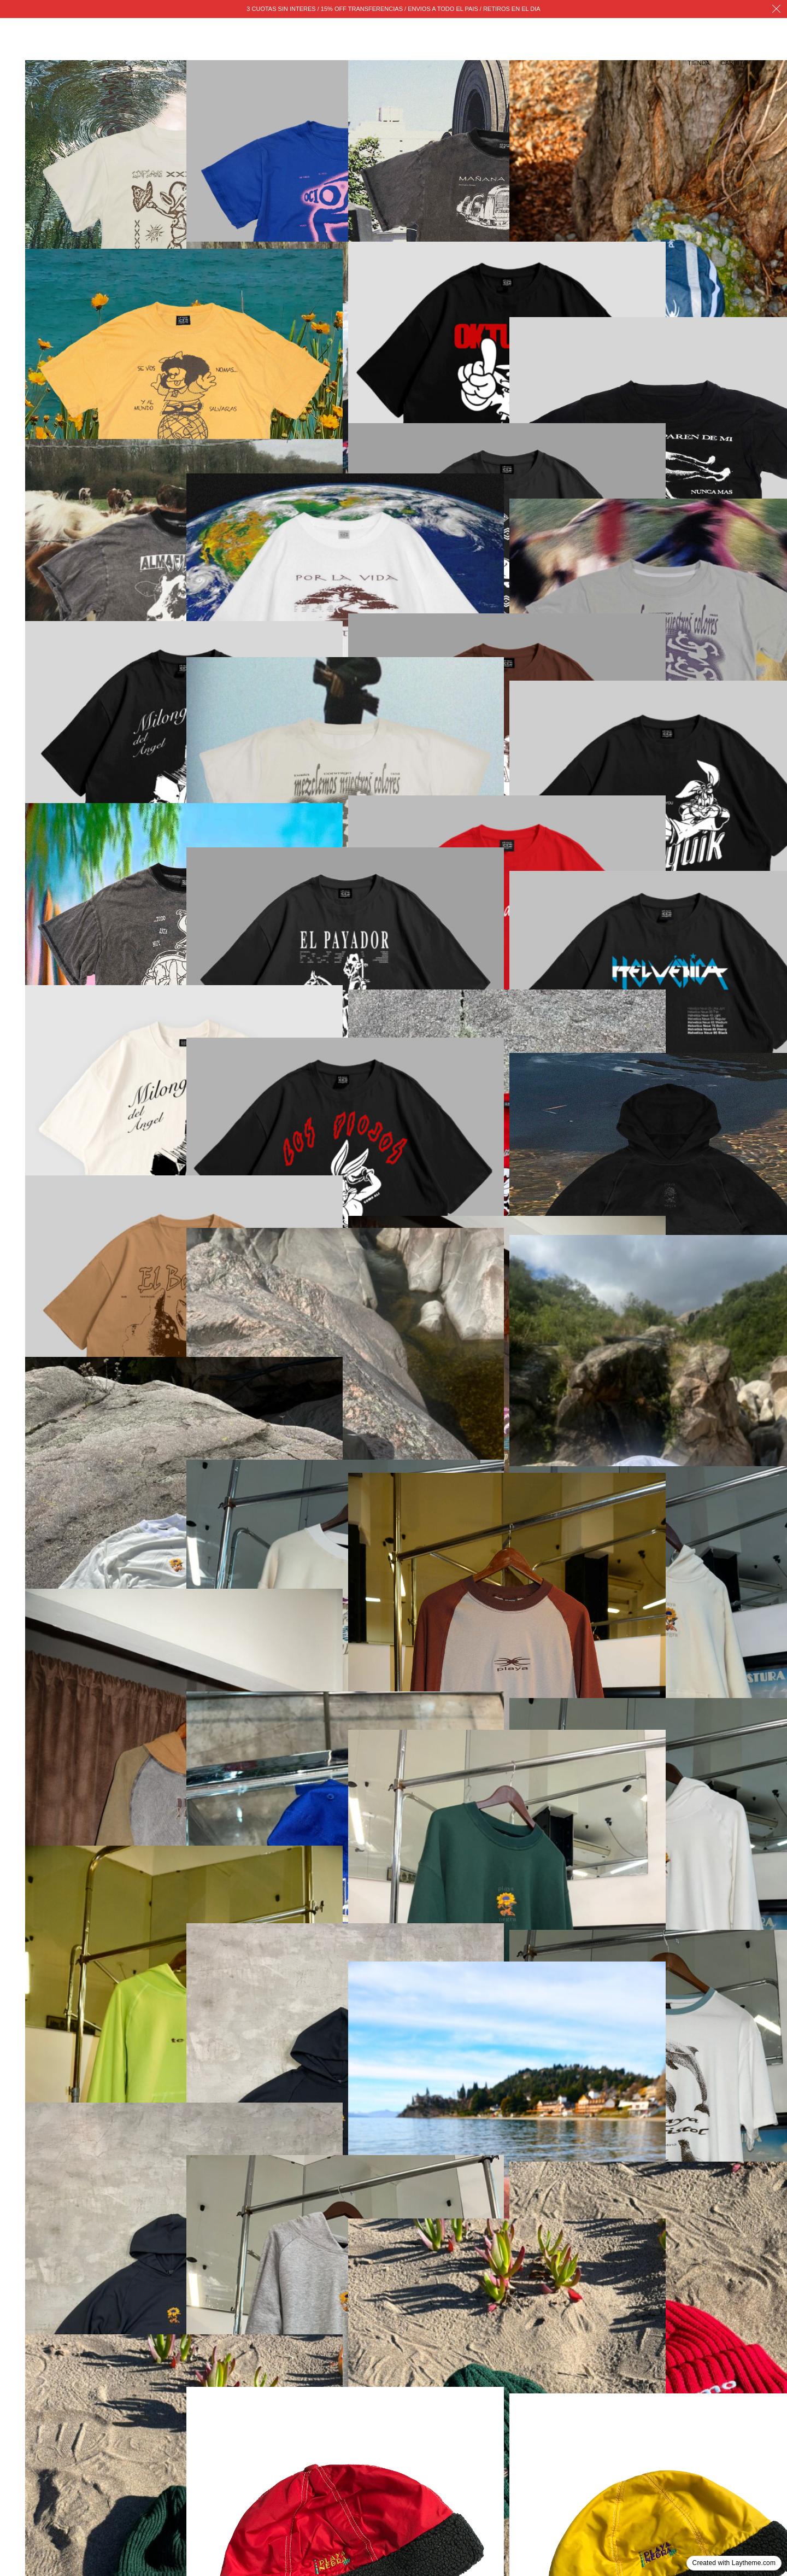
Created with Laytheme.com (734, 2563)
